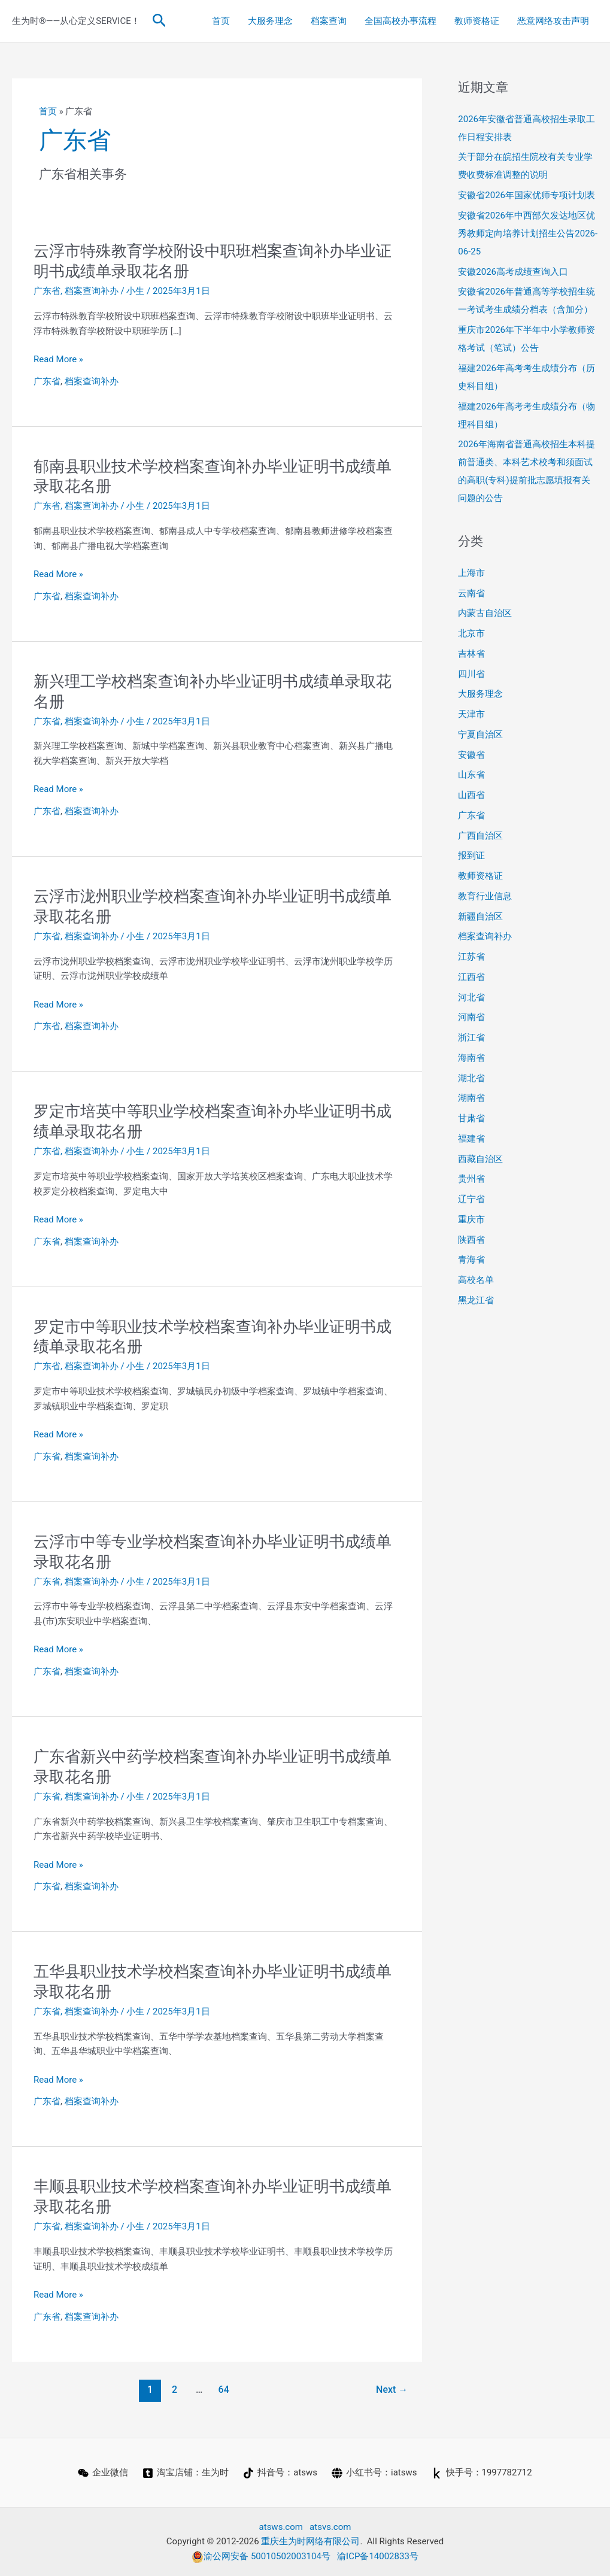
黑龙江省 (476, 1300)
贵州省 (471, 1178)
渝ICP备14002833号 (377, 2556)
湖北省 (471, 1078)
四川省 (471, 674)
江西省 (471, 977)
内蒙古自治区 (485, 613)
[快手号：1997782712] (482, 2473)
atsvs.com (330, 2527)
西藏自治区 (480, 1159)
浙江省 (471, 1037)
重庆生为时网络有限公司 (310, 2541)
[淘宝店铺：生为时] (185, 2473)
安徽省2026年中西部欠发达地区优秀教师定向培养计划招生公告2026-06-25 (527, 233)
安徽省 (471, 755)
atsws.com (281, 2527)
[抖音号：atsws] (280, 2473)
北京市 (471, 633)
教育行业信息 (485, 896)
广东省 (47, 291)
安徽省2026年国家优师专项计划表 (526, 195)
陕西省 (471, 1239)
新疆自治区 (480, 916)
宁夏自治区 (480, 734)
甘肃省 (471, 1118)
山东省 (471, 774)
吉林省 (471, 653)
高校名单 (476, 1280)
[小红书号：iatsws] (374, 2473)
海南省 (471, 1057)
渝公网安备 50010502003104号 (261, 2556)
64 (223, 2389)
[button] (159, 21)
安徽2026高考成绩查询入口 (513, 271)
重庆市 (471, 1219)
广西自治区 (480, 835)
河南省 (471, 1017)
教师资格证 (476, 21)
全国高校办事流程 (400, 21)
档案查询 (329, 21)
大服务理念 (270, 21)
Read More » (58, 359)
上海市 (471, 573)
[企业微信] (103, 2473)
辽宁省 (471, 1199)
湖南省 (471, 1098)
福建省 (471, 1138)
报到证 (471, 855)
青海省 (471, 1259)
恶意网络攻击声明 (553, 21)
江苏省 (471, 956)
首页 (221, 21)
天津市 (471, 714)
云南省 (471, 593)
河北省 (471, 997)
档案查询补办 (92, 291)
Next (392, 2389)
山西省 (471, 795)
